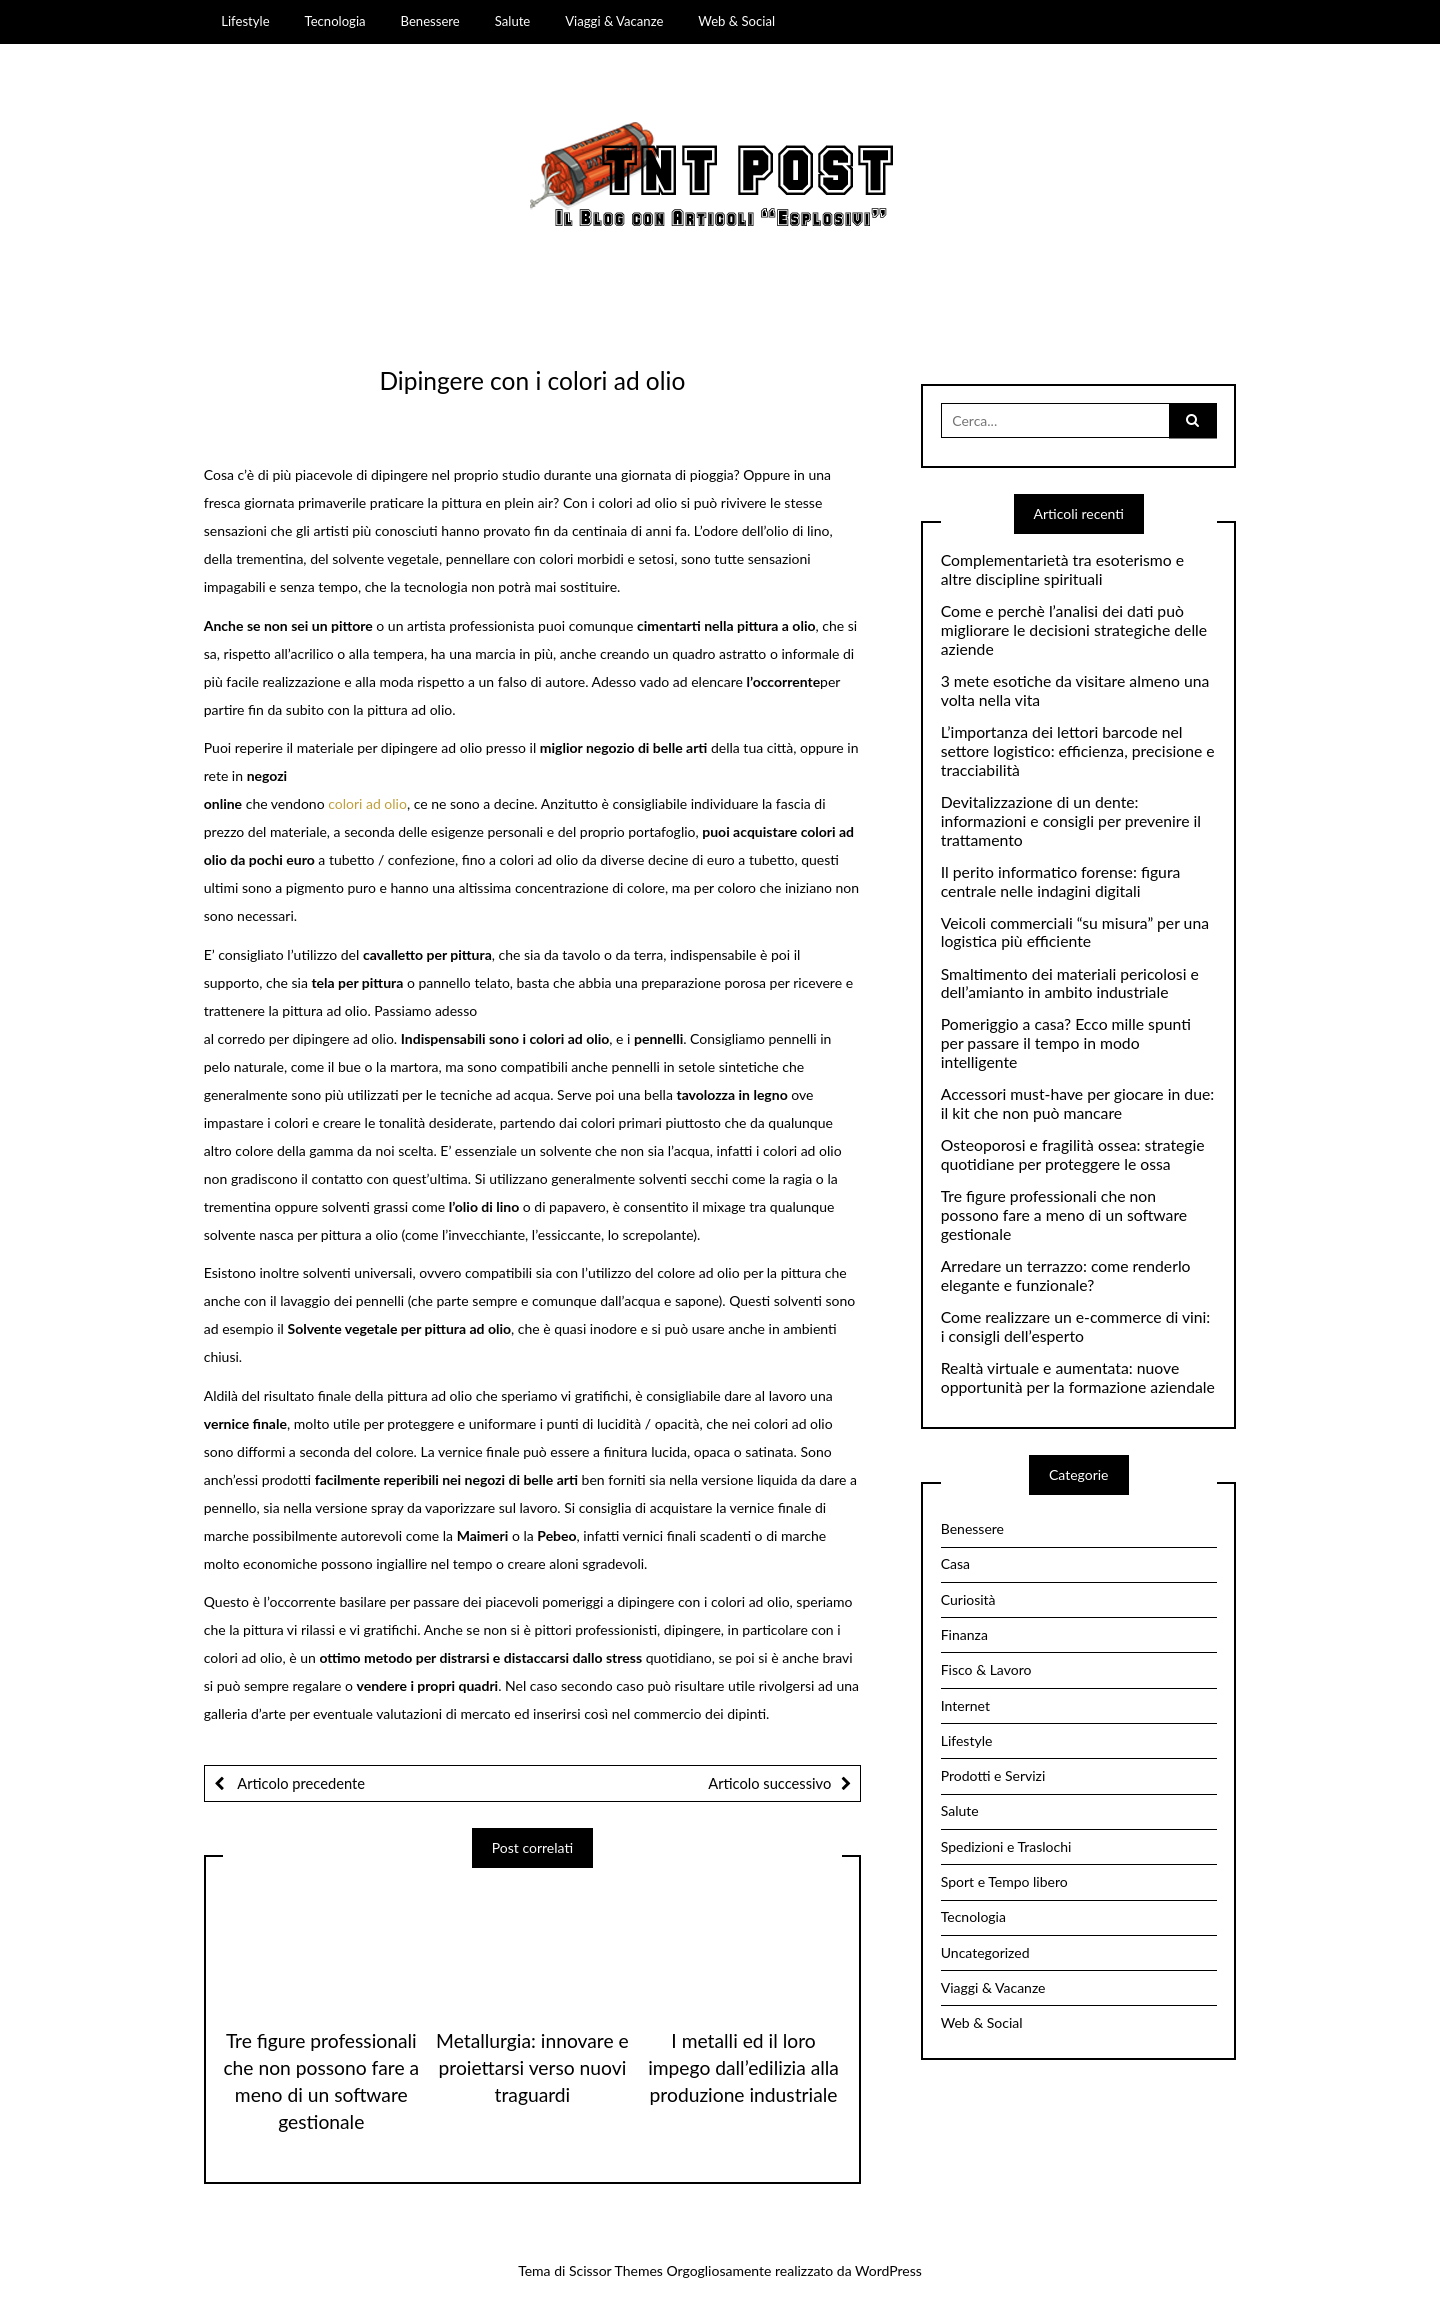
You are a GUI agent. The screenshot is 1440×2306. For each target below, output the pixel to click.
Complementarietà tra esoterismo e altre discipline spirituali (1062, 569)
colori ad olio (367, 803)
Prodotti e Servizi (993, 1775)
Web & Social (736, 21)
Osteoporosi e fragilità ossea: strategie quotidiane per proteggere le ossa (1073, 1154)
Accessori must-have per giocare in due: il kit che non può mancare (1077, 1103)
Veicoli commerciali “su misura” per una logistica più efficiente (1075, 932)
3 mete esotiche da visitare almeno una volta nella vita (1075, 690)
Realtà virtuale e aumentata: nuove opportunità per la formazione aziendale (1078, 1377)
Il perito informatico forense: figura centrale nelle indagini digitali (1061, 881)
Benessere (430, 21)
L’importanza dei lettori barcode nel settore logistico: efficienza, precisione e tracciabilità (1078, 751)
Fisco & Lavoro (986, 1669)
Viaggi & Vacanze (614, 21)
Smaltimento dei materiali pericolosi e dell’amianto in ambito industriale (1070, 983)
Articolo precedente (300, 1783)
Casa (955, 1563)
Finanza (964, 1634)
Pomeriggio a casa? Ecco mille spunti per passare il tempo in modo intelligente (1066, 1043)
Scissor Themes (616, 2270)
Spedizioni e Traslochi (1006, 1846)
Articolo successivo (769, 1783)
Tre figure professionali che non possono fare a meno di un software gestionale (1064, 1215)
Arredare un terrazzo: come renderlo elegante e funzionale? (1066, 1275)
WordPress (888, 2270)
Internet (965, 1705)
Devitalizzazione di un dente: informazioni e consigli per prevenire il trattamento (1071, 821)
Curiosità (968, 1599)
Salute (513, 21)
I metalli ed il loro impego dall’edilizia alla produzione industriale (743, 2067)
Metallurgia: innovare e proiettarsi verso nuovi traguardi (532, 2067)
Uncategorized (985, 1952)
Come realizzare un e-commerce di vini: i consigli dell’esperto (1076, 1326)
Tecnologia (335, 21)
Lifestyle (245, 21)
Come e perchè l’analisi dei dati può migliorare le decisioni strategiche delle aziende (1074, 630)
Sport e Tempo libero (1004, 1881)
